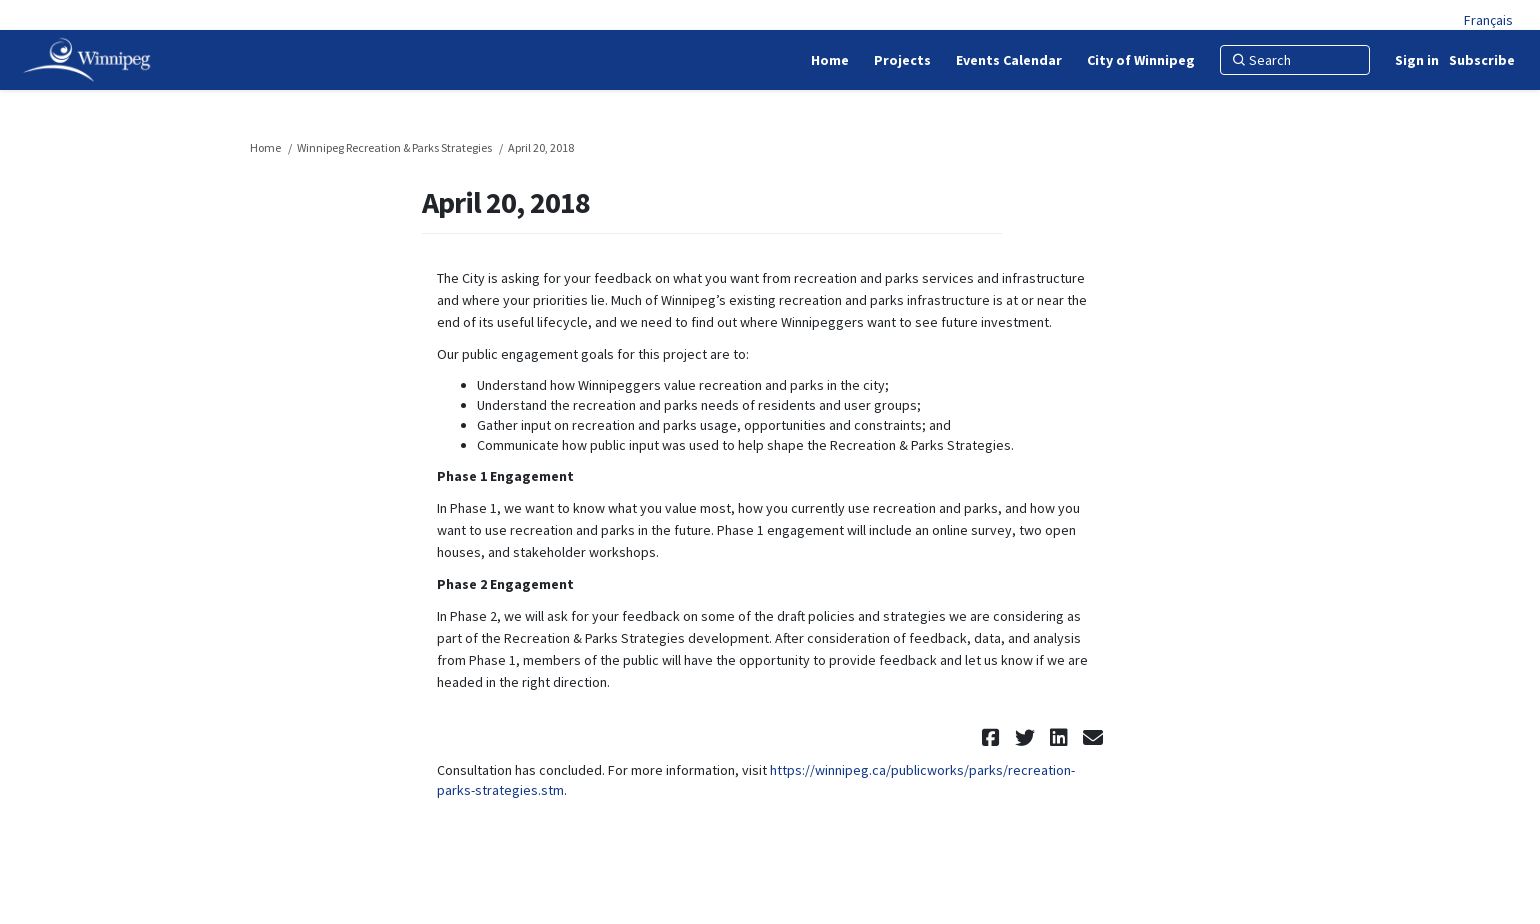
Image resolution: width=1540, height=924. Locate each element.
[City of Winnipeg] (1141, 60)
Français (1488, 20)
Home (265, 147)
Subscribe (1482, 60)
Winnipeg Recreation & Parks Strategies (394, 147)
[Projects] (902, 60)
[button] (993, 737)
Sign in (1417, 60)
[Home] (830, 60)
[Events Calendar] (1009, 60)
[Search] (1295, 60)
